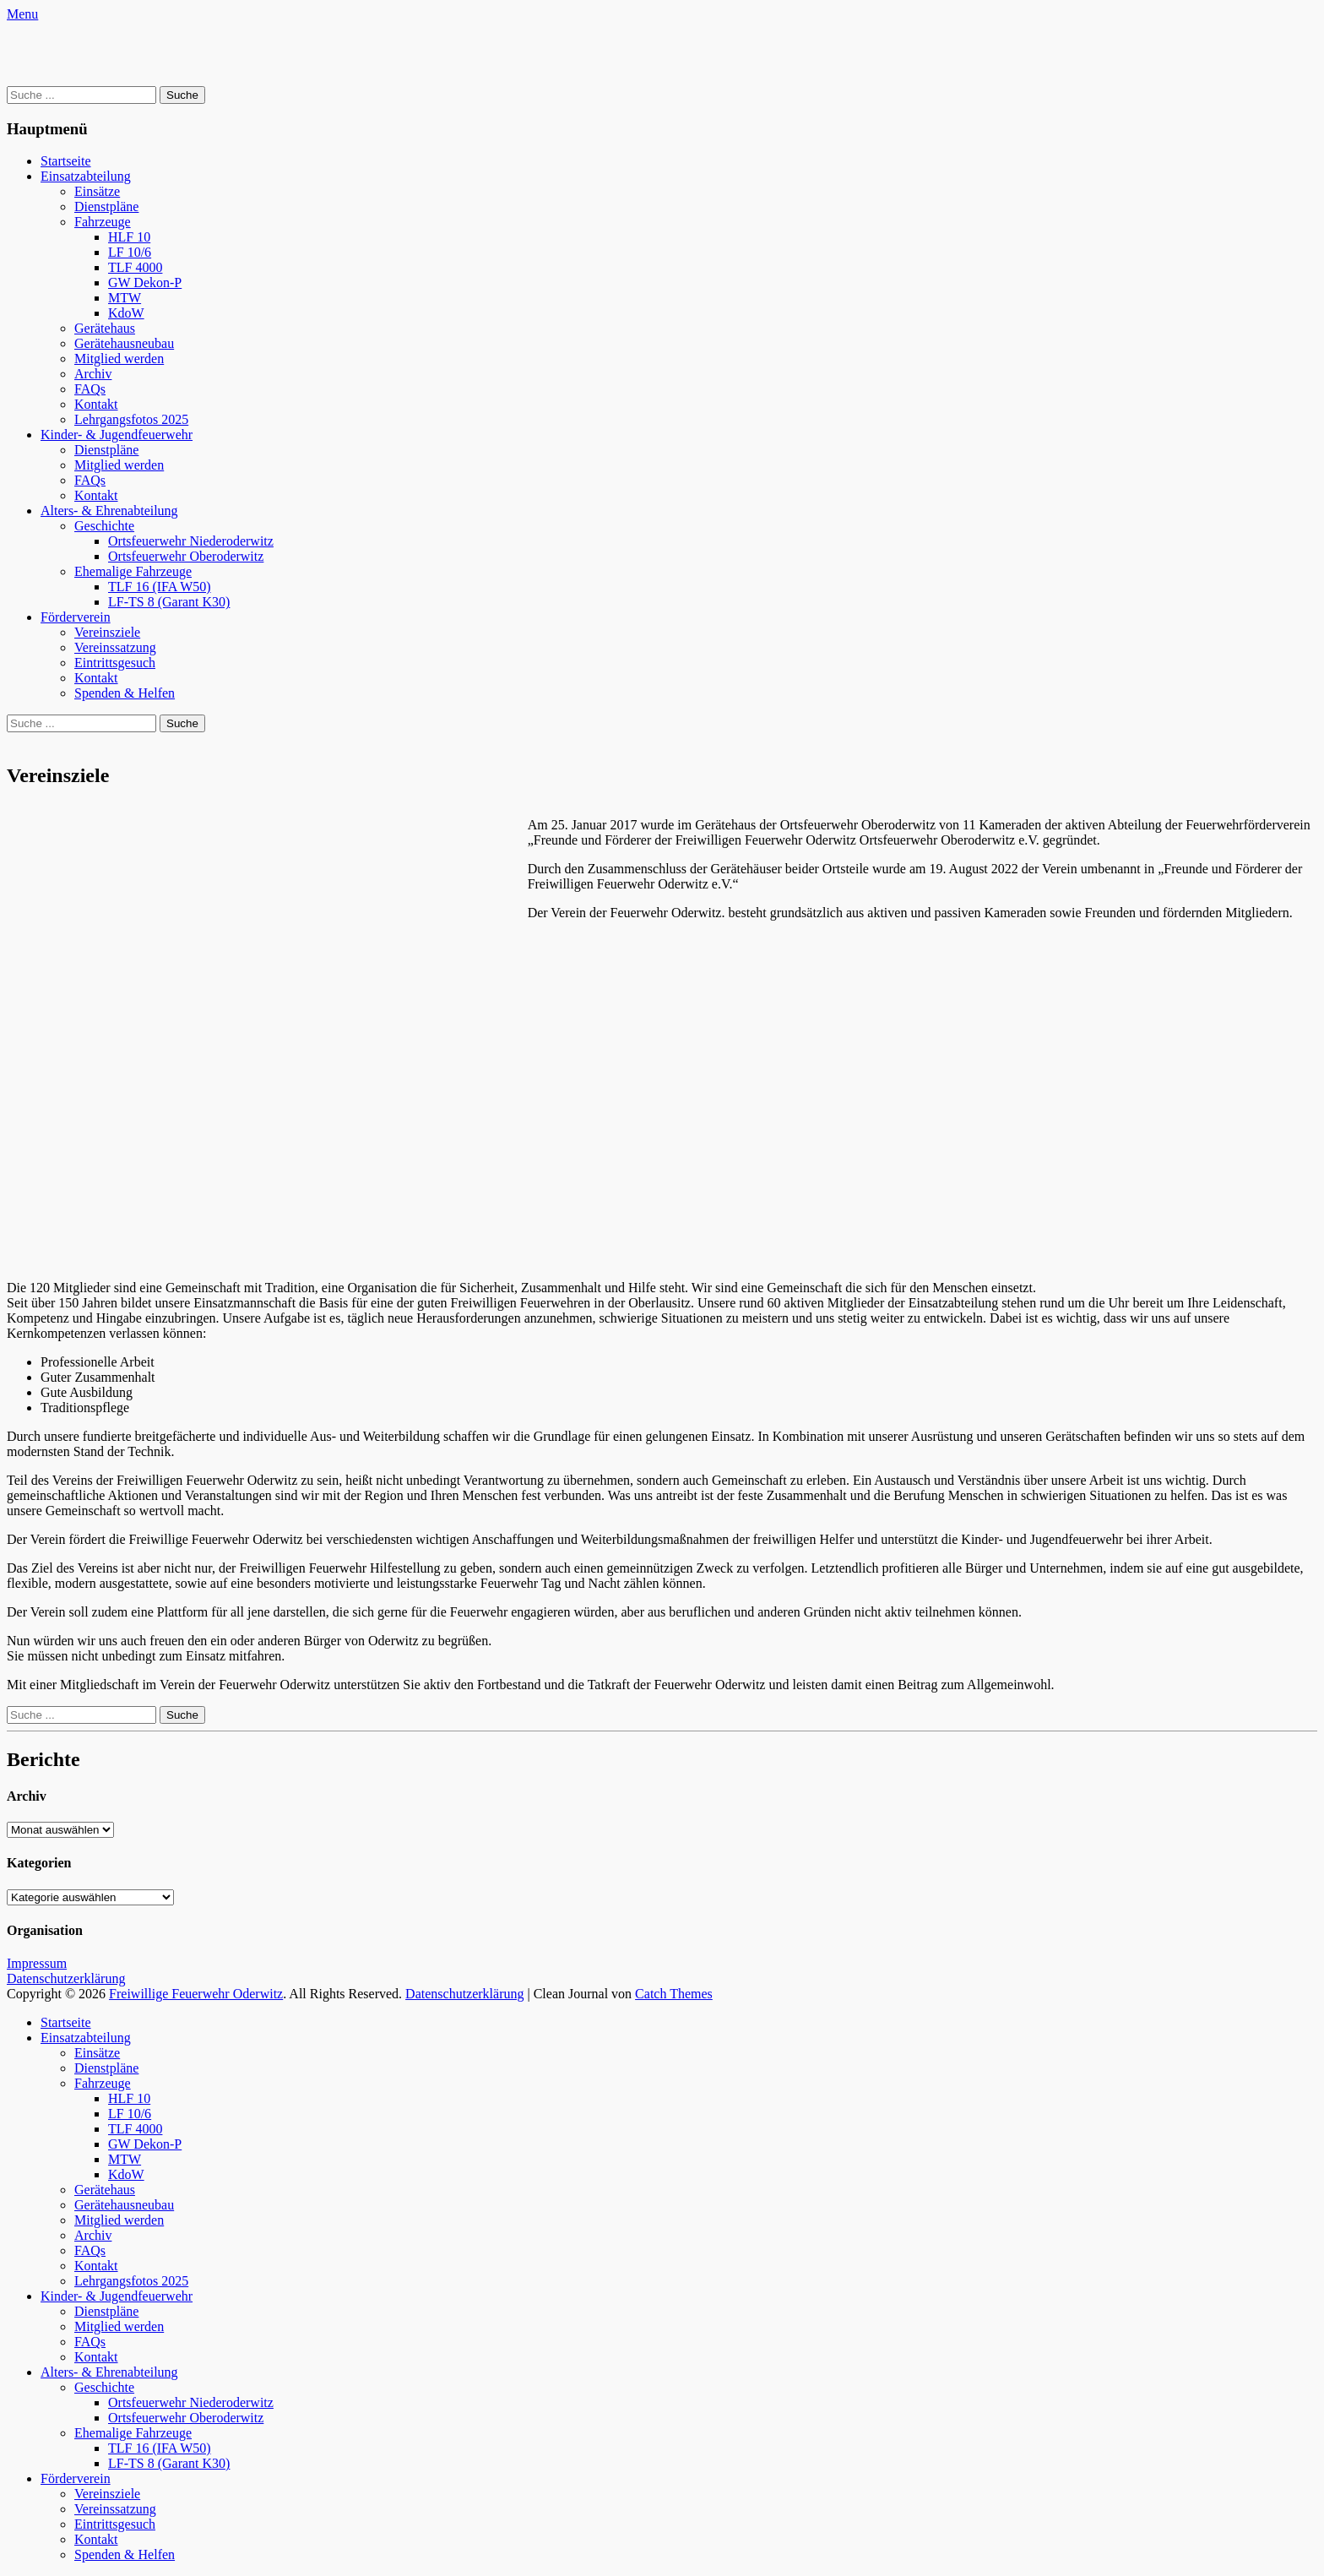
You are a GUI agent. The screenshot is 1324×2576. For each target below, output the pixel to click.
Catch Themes (674, 1993)
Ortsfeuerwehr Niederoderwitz (191, 541)
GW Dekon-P (145, 282)
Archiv (92, 374)
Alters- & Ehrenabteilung (109, 510)
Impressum (37, 1963)
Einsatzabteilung (86, 176)
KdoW (126, 313)
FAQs (90, 389)
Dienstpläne (106, 206)
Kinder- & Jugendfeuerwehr (117, 434)
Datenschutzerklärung (66, 1978)
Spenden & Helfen (124, 693)
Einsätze (97, 191)
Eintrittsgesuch (114, 662)
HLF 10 (129, 237)
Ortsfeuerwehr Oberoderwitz (185, 556)
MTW (124, 298)
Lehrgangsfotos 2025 (131, 419)
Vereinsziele (107, 632)
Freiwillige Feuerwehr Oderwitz (196, 1993)
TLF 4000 (135, 267)
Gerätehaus (104, 328)
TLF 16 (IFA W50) (159, 586)
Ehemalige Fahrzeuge (133, 571)
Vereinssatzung (115, 647)
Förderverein (76, 617)
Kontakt (96, 404)
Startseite (66, 161)
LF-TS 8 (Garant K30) (169, 602)
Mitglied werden (119, 358)
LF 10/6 (129, 252)
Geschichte (104, 526)
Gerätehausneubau (124, 343)
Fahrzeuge (102, 222)
